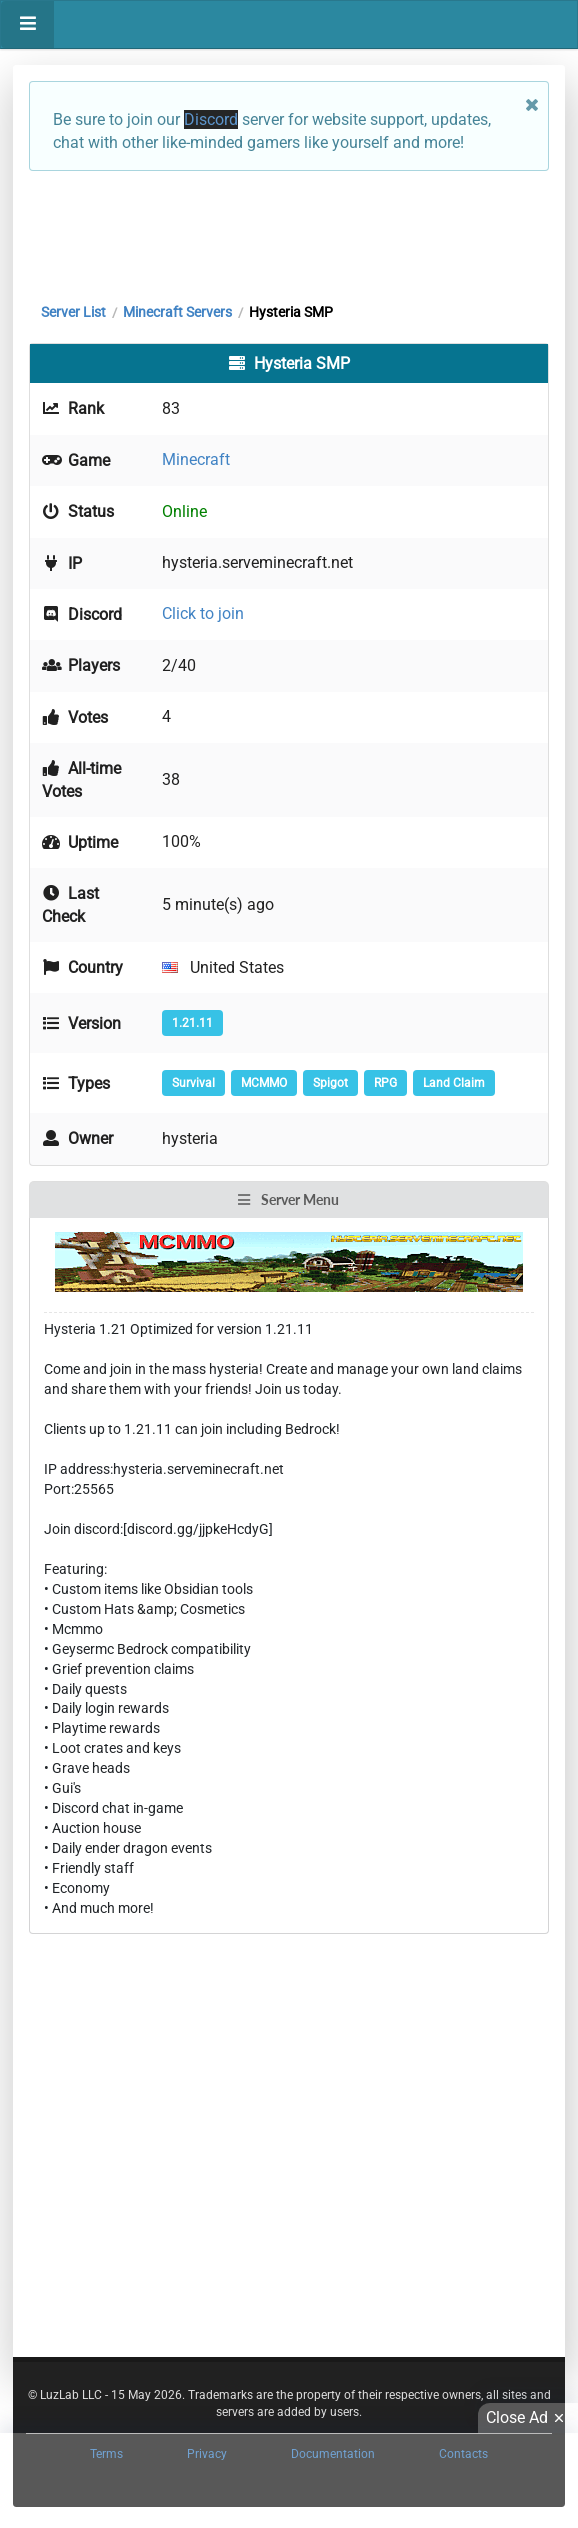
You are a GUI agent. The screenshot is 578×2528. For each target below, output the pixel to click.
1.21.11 (192, 1023)
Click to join (203, 613)
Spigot (330, 1083)
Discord (211, 119)
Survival (193, 1083)
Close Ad (528, 2418)
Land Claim (454, 1083)
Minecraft (196, 459)
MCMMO (264, 1083)
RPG (385, 1083)
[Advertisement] (289, 232)
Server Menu (288, 1199)
